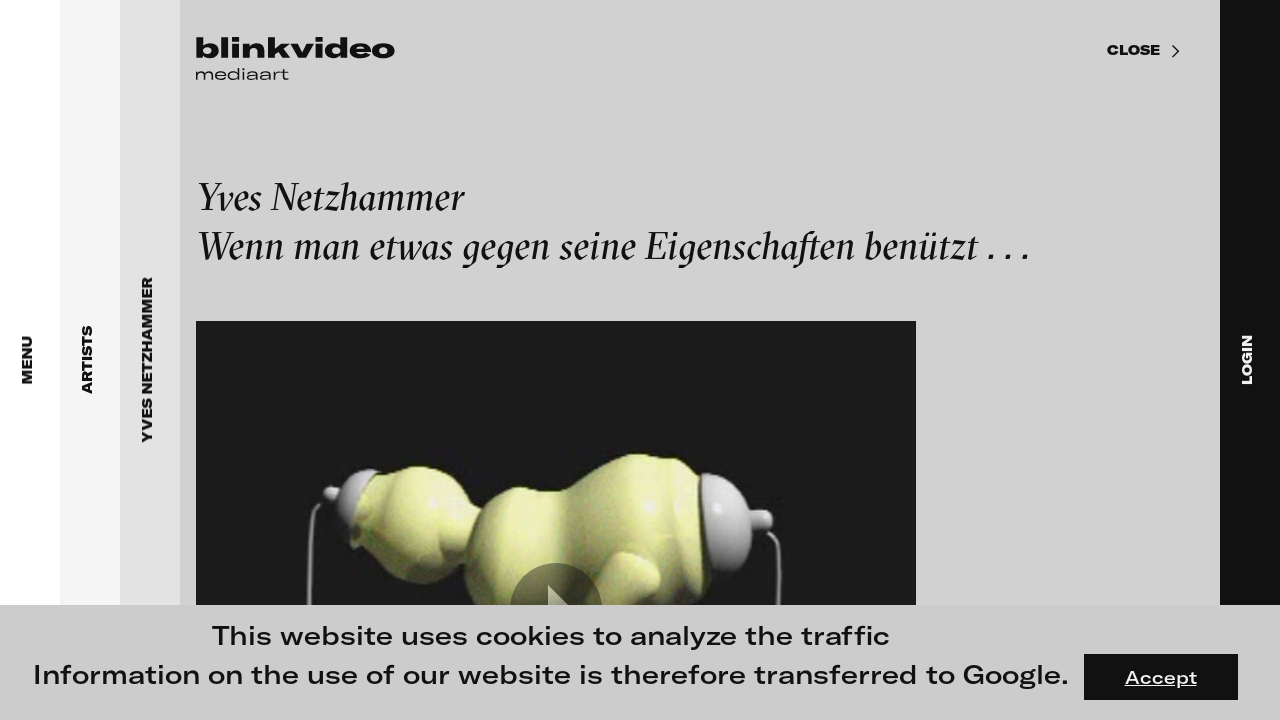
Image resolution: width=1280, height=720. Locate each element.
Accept (1161, 677)
